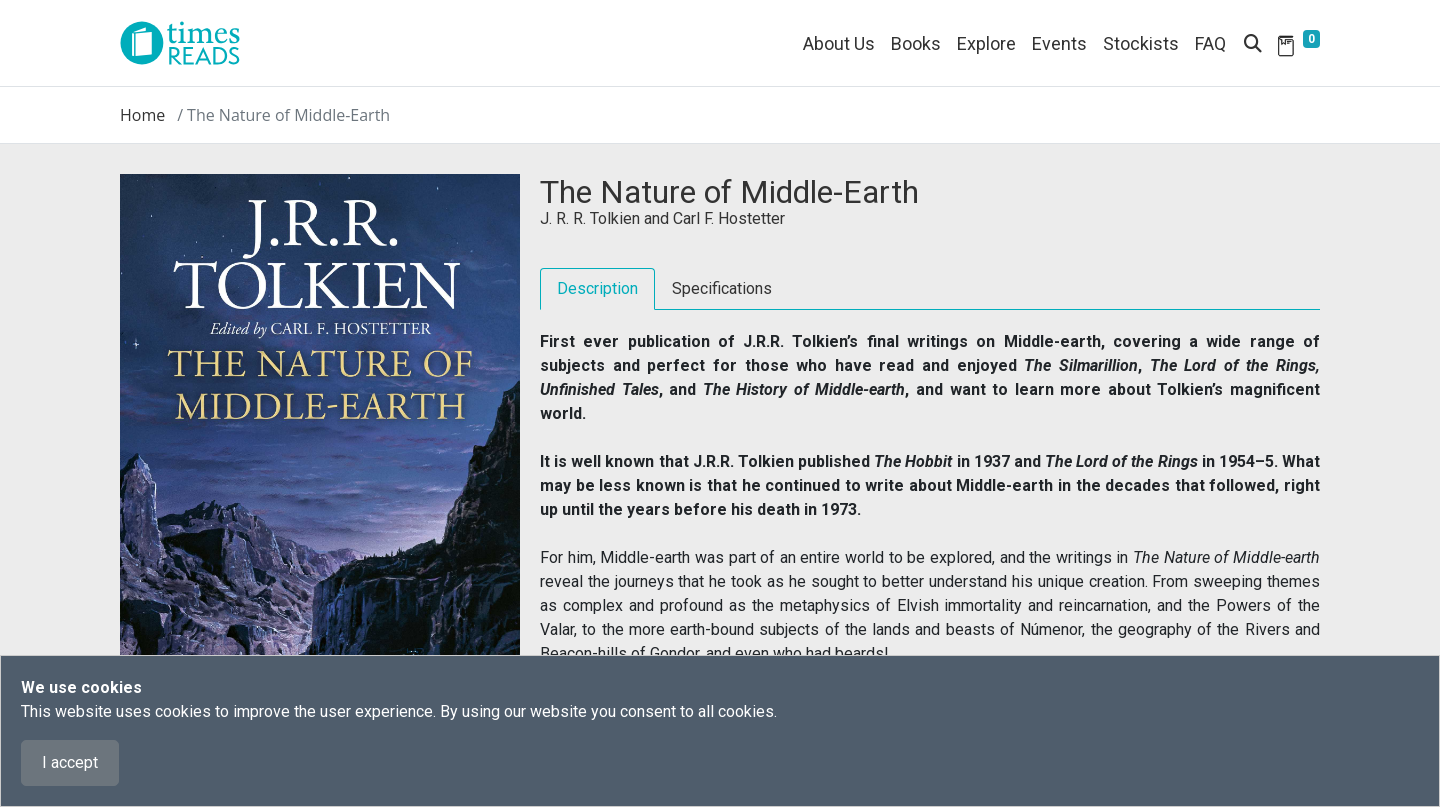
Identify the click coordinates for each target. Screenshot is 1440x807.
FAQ (1210, 43)
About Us (839, 43)
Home (142, 115)
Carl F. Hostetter (729, 218)
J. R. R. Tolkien (590, 218)
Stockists (1141, 43)
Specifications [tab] (722, 288)
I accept (70, 762)
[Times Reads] (188, 43)
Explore (986, 43)
